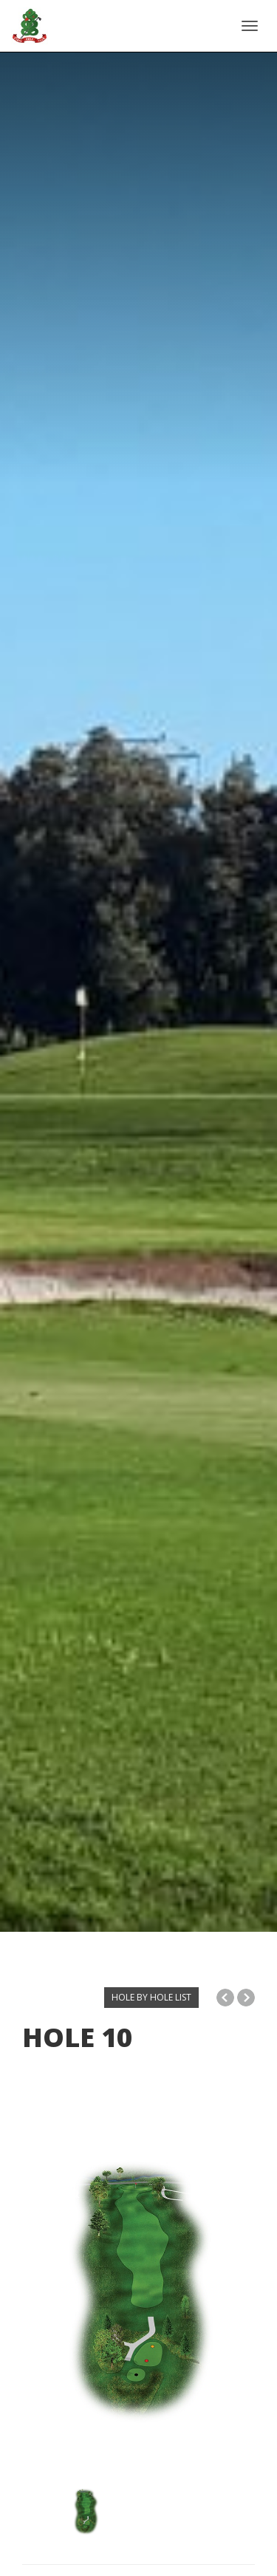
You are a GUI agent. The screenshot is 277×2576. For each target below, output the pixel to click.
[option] (138, 2296)
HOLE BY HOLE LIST (151, 1997)
